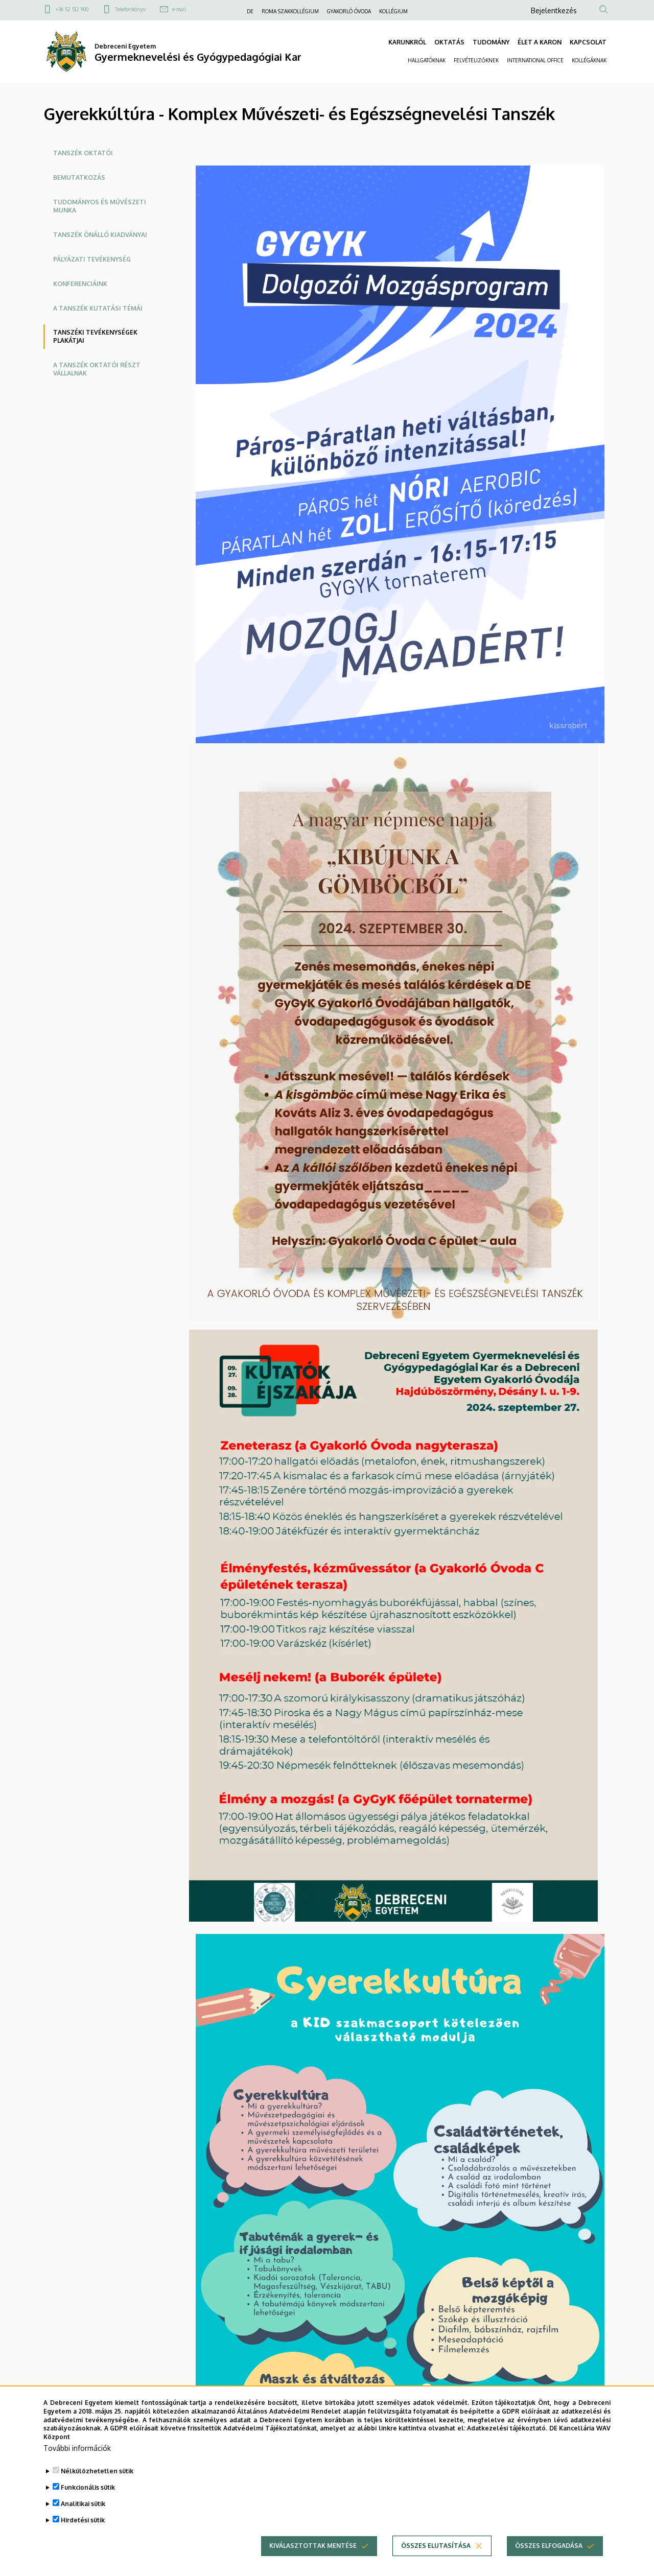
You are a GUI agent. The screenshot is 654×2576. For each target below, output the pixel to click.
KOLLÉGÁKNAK (589, 60)
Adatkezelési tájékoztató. (507, 2428)
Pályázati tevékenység (92, 259)
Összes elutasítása (436, 2545)
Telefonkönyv (130, 9)
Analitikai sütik (83, 2504)
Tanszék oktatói (83, 153)
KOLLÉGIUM (393, 11)
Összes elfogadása (548, 2545)
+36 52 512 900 (72, 9)
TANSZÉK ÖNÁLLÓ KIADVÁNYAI (100, 235)
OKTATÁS (449, 42)
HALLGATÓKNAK (427, 60)
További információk (77, 2448)
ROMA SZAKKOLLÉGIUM (290, 11)
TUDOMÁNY (491, 42)
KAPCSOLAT (588, 42)
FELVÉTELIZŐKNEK (476, 60)
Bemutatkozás (79, 177)
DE (250, 11)
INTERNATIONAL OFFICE (535, 60)
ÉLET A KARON (540, 42)
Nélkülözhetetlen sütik (97, 2471)
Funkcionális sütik (88, 2487)
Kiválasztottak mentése (313, 2545)
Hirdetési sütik (83, 2520)
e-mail (179, 9)
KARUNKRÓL (407, 42)
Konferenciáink (80, 284)
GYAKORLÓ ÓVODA (349, 11)
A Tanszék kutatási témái (98, 308)
